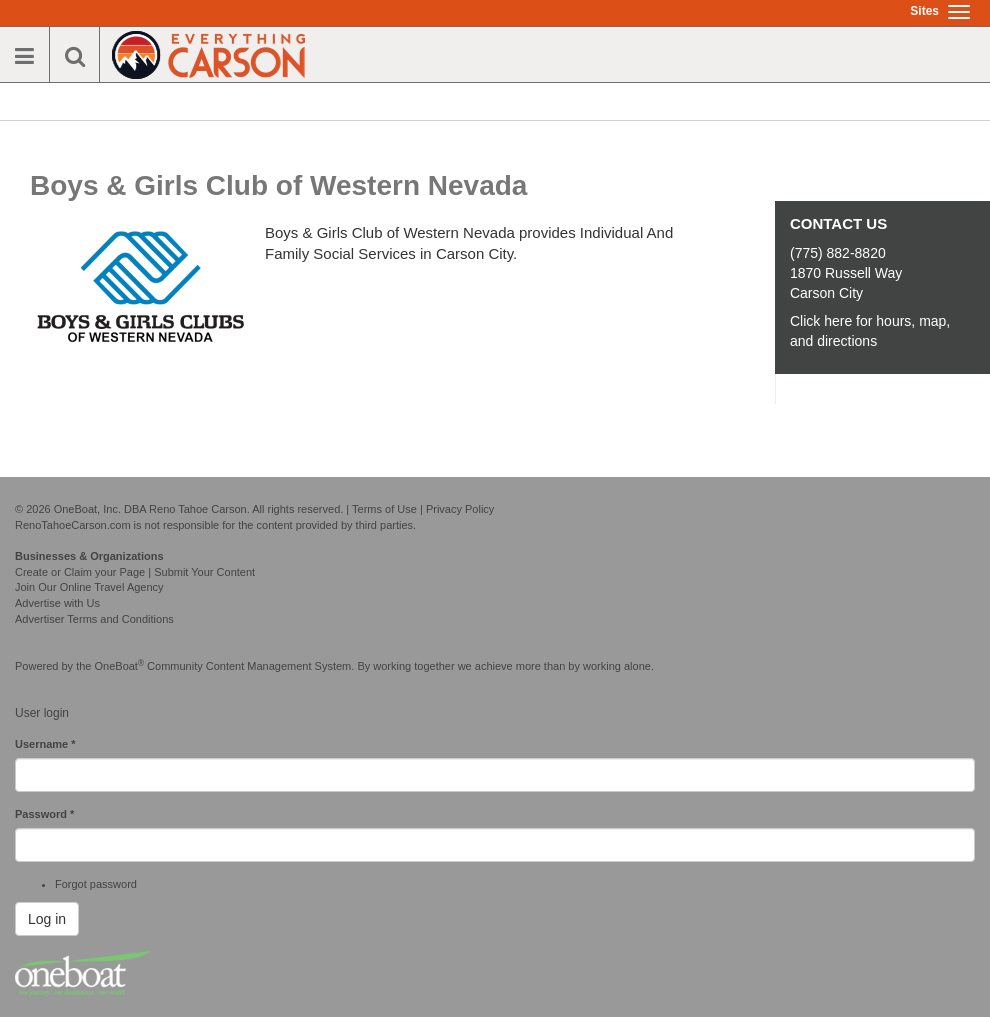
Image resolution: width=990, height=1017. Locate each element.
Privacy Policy (460, 509)
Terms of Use (384, 509)
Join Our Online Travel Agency (89, 587)
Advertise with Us (57, 603)
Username (45, 744)
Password (44, 814)
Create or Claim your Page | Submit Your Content (135, 572)
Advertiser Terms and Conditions (94, 619)
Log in (47, 919)
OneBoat (120, 666)
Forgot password (96, 884)
